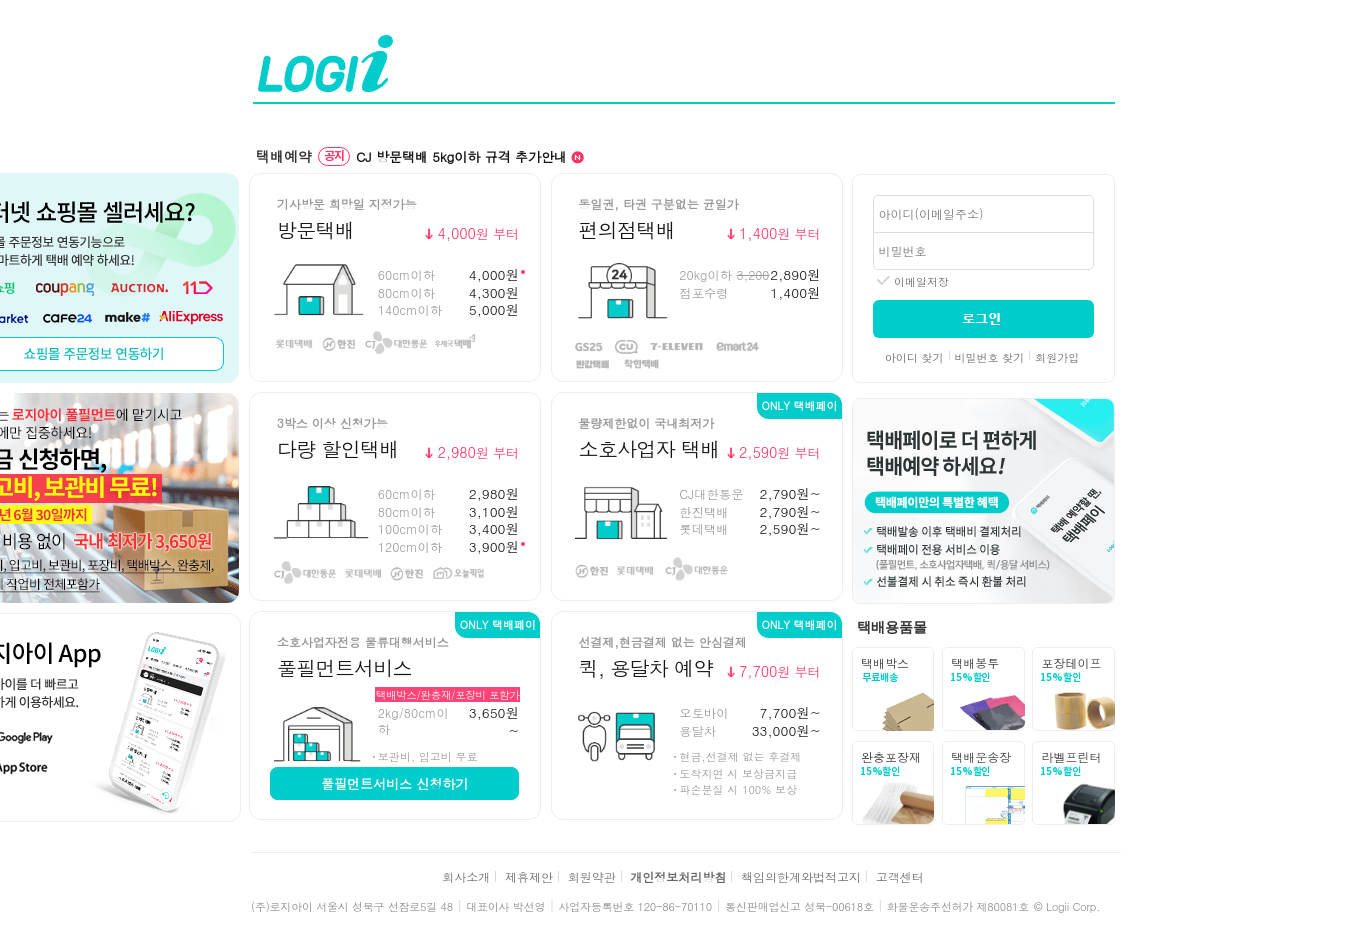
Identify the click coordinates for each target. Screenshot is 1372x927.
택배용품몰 (892, 627)
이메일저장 (921, 281)
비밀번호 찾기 (990, 357)
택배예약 (284, 156)
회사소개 (466, 876)
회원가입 (1057, 357)
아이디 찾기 (914, 357)
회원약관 (592, 876)
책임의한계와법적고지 (801, 876)
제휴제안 (529, 876)
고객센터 (900, 876)
